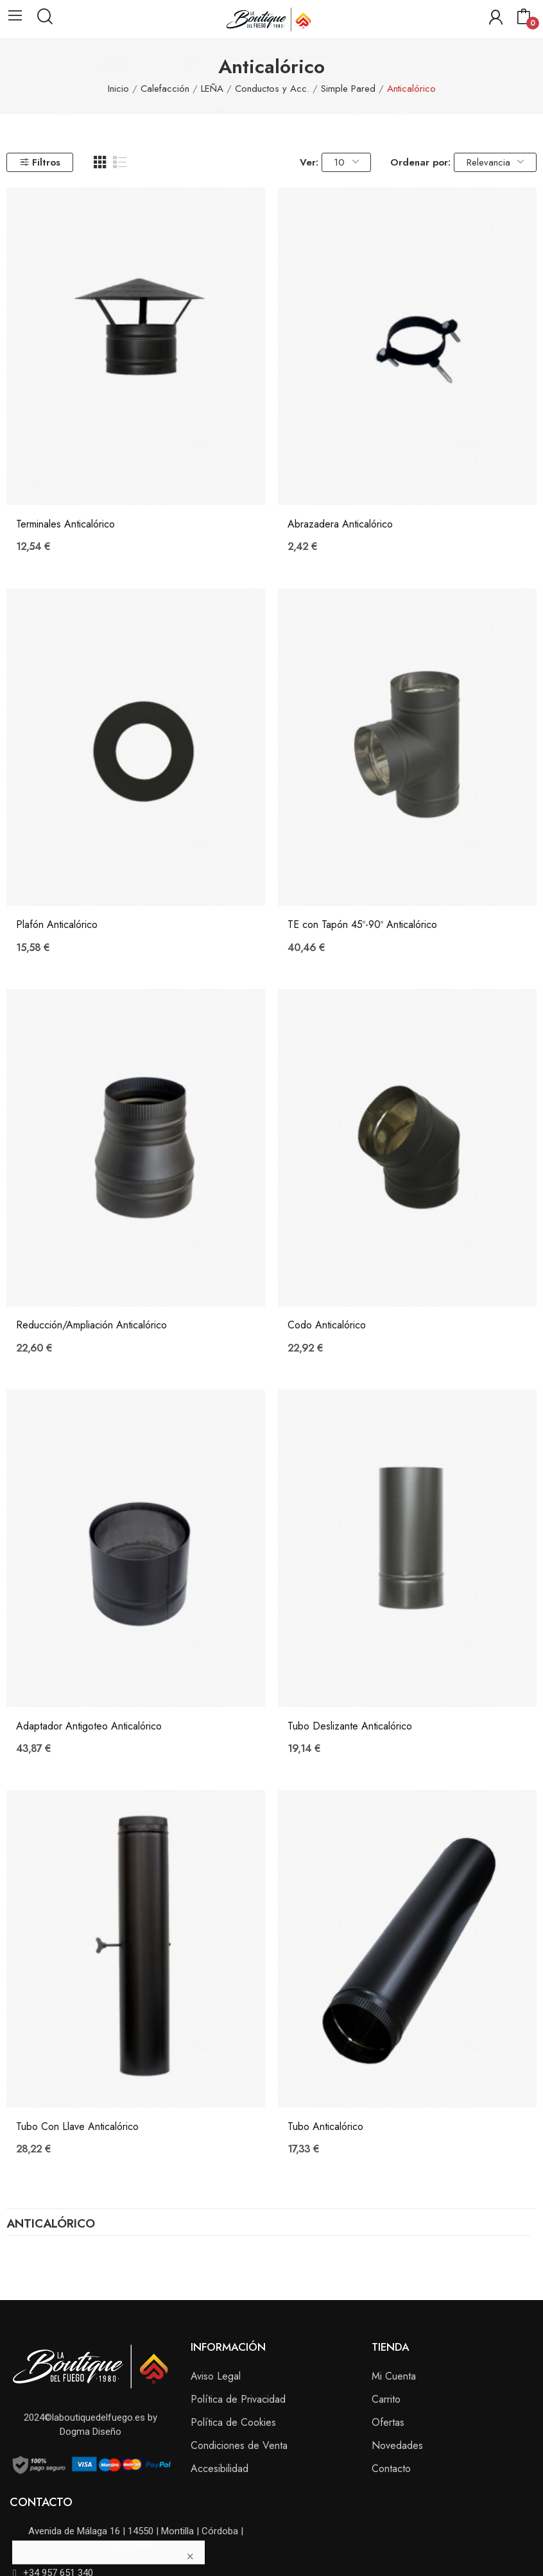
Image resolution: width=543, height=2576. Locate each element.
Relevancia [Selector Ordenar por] (495, 162)
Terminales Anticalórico (65, 524)
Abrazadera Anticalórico (340, 524)
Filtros (39, 162)
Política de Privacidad (238, 2399)
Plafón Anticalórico (57, 925)
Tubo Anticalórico (325, 2127)
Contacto (391, 2468)
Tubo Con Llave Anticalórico (77, 2127)
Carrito (386, 2399)
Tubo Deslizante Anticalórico (350, 1726)
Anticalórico (50, 2225)
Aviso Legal (216, 2376)
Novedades (397, 2445)
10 (346, 162)
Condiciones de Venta (239, 2445)
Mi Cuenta (394, 2376)
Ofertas (388, 2422)
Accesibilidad (219, 2468)
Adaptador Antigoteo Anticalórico (89, 1726)
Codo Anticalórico (327, 1325)
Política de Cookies (233, 2422)
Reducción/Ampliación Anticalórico (91, 1325)
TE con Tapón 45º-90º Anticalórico (362, 925)
